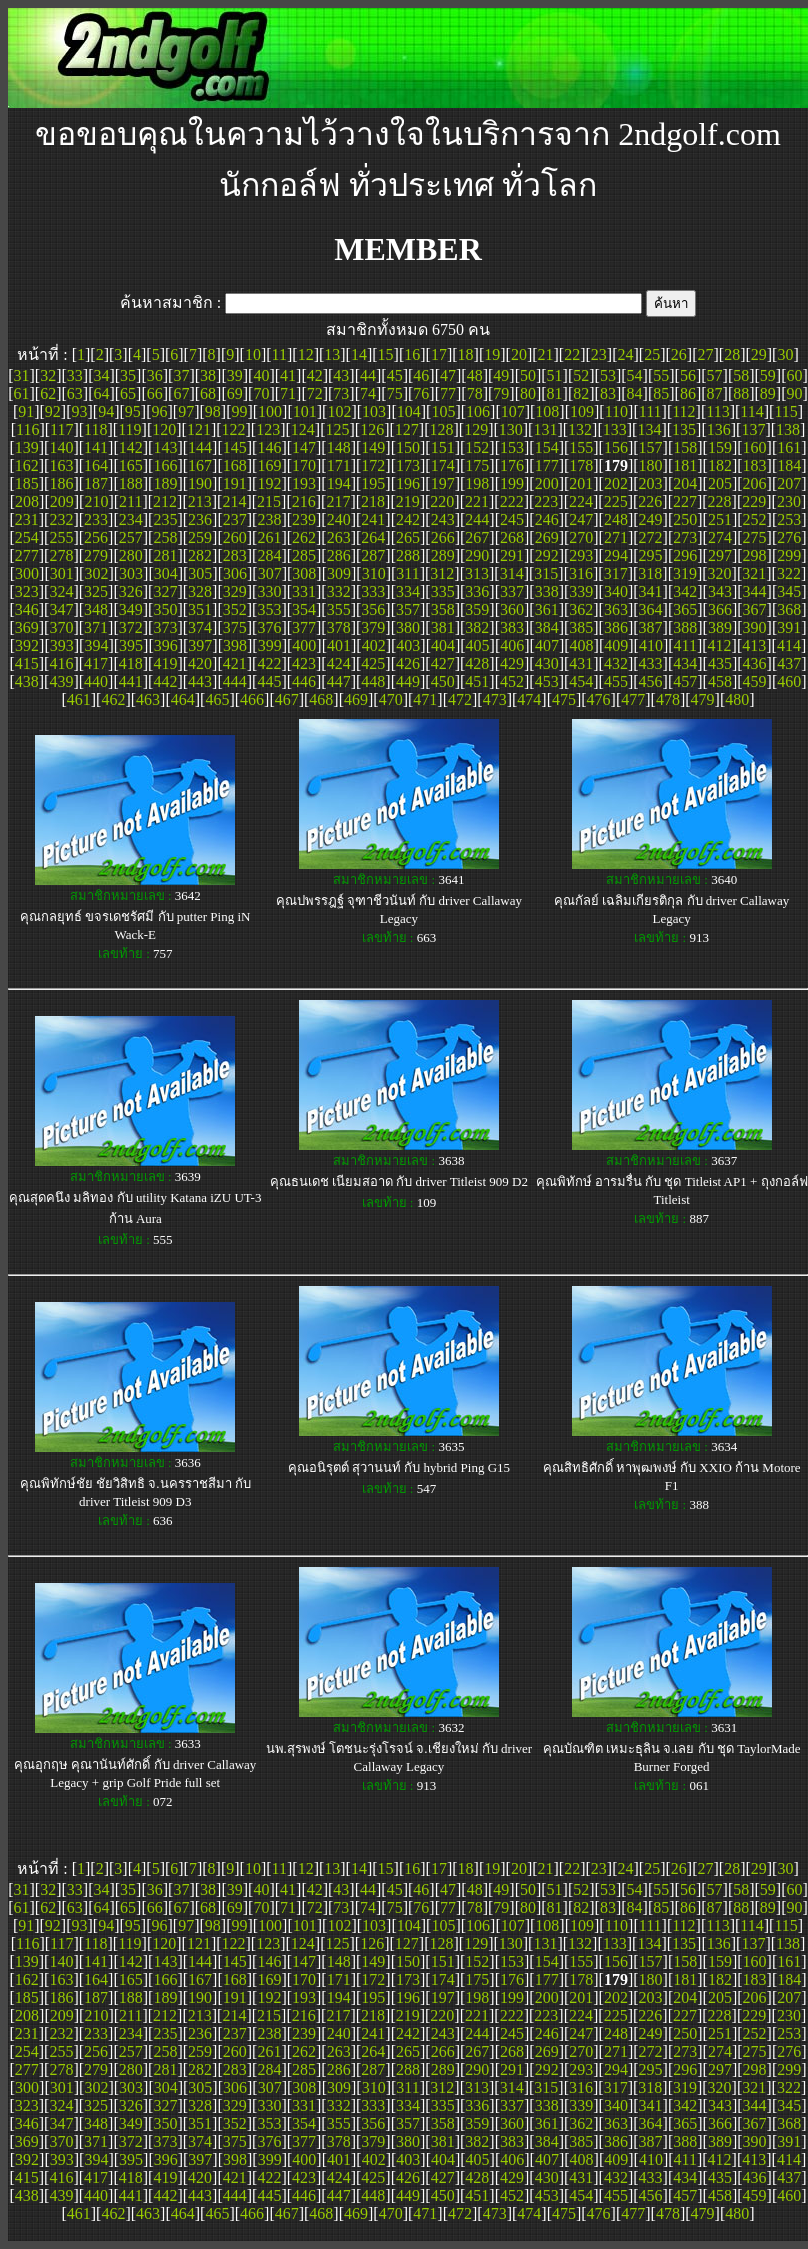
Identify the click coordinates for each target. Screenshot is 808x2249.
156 (616, 447)
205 (720, 483)
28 (732, 354)
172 (373, 465)
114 (751, 411)
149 (373, 447)
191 (235, 483)
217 (338, 501)
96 (159, 411)
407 (547, 645)
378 (339, 627)
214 (234, 501)
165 (131, 465)
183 (755, 465)
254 (27, 537)
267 (477, 537)
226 (650, 501)
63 (75, 393)
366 (720, 609)
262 (304, 537)
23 (599, 354)
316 (581, 573)
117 (61, 429)
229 (754, 501)
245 (512, 519)
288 (408, 555)
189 (165, 483)
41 (288, 375)
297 (720, 555)
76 (421, 393)
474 (529, 699)
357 (408, 609)
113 (717, 411)
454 (581, 681)
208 (27, 501)
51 (555, 375)
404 (443, 645)
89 (768, 393)
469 (356, 699)
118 (95, 429)
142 (131, 447)
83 (608, 393)
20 (519, 354)
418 (131, 663)
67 (181, 393)
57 (715, 375)
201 (581, 483)
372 (131, 627)
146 (269, 447)
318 (650, 573)
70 (261, 393)
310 (374, 573)
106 (478, 411)
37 (181, 375)
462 (113, 699)
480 (737, 699)
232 (61, 519)
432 (616, 663)
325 (96, 591)
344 (755, 591)
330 (269, 591)
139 (27, 447)
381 (443, 627)
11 (279, 354)
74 (368, 393)
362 (581, 609)
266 (443, 537)
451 (477, 681)
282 (200, 555)
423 (304, 663)
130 (511, 429)
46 (421, 375)
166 (165, 465)
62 (48, 393)
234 (131, 519)
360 (512, 609)
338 (547, 591)
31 (21, 375)
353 (269, 609)
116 (27, 429)
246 (547, 519)
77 (448, 393)
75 (395, 393)
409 (616, 645)
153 (512, 447)
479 (703, 699)
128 (441, 429)
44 (368, 375)
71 (288, 393)
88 (741, 393)
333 (373, 591)
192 (269, 483)
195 (373, 483)
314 (512, 573)
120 (164, 429)
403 (408, 645)
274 (720, 537)
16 (412, 354)
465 (217, 699)
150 (408, 447)
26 (679, 354)
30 (785, 354)
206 (755, 483)
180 (651, 465)
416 (61, 663)
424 (339, 663)
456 (651, 681)
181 (685, 465)
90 (795, 393)
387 (651, 627)
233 (96, 519)
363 (616, 609)
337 (512, 591)
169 (269, 465)
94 (106, 411)
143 (165, 447)
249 (651, 519)
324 (61, 591)
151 (443, 447)
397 (200, 645)
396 (166, 645)
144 (200, 447)
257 (131, 537)
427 (443, 663)
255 (61, 537)
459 (755, 681)
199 (512, 483)
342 (685, 591)
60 (795, 375)
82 (581, 393)
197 (443, 483)
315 (546, 573)
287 (373, 555)
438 (27, 681)
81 (555, 393)
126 (372, 429)
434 (685, 663)
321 (754, 573)
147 (304, 447)
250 (685, 519)
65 (128, 393)
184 (789, 465)
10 (253, 354)
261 (269, 537)
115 (785, 411)
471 (425, 699)
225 (616, 501)
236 (200, 519)
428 (477, 663)
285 (304, 555)
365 (685, 609)
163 (61, 465)
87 (715, 393)
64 (101, 393)
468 (321, 699)
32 (48, 375)
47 (448, 375)
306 (235, 573)
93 (80, 411)
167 (200, 465)
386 (616, 627)
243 (443, 519)
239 (304, 519)
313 (477, 573)
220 (442, 501)
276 (789, 537)
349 (131, 609)
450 (443, 681)
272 (651, 537)
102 (339, 411)
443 (200, 681)
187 (96, 483)
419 (165, 663)
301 (62, 573)
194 (339, 483)
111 (650, 411)
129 (476, 429)
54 (635, 375)
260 (235, 537)
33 (75, 375)
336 (477, 591)
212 (165, 501)
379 (373, 627)
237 (235, 519)
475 (564, 699)
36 (155, 375)
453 (547, 681)
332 (339, 591)
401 (339, 645)
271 (616, 537)
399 (270, 645)
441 (131, 681)
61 (21, 393)
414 (789, 645)
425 (373, 663)
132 (580, 429)
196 (408, 483)
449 (408, 681)
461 (79, 699)
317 (616, 573)
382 (477, 627)
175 (477, 465)
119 (129, 429)
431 (581, 663)
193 (304, 483)
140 (61, 447)
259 (200, 537)
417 (96, 663)
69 (235, 393)
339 (581, 591)
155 (581, 447)
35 (128, 375)
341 (651, 591)
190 (200, 483)
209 (62, 501)
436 (755, 663)
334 (408, 591)
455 (616, 681)
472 (460, 699)
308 (304, 573)
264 (373, 537)
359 (477, 609)
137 (753, 429)
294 (616, 555)
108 (547, 411)
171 (339, 465)
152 (477, 447)
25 (652, 354)
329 (235, 591)
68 (208, 393)
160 (755, 447)
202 (616, 483)
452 (512, 681)
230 (789, 501)
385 (581, 627)
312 (442, 573)
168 (235, 465)
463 (148, 699)
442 (165, 681)
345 (789, 591)
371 (96, 627)
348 (96, 609)
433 (651, 663)
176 (512, 465)
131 (545, 429)
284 (269, 555)
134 (649, 429)
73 (341, 393)
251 (720, 519)
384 (547, 627)
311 (407, 573)
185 (27, 483)
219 (408, 501)
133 (615, 429)
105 (443, 411)
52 (581, 375)
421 (235, 663)
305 (200, 573)
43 (341, 375)
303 (131, 573)
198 (477, 483)
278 (61, 555)
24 (626, 354)
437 (789, 663)
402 (374, 645)
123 (268, 429)
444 (235, 681)
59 (768, 375)
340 (616, 591)
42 (315, 375)
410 (651, 645)
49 (501, 375)
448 (373, 681)
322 (789, 573)
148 (339, 447)
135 (684, 429)
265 (408, 537)
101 (305, 411)
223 (546, 501)
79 (501, 393)
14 (359, 354)
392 (27, 645)
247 (581, 519)
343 (720, 591)
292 (547, 555)
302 (96, 573)
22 (572, 354)
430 (547, 663)
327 (165, 591)
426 (408, 663)
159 (720, 447)
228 (720, 501)
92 (53, 411)
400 (304, 645)
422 (269, 663)
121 (199, 429)
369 (27, 627)
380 (408, 627)
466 (252, 699)
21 (546, 354)
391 (789, 627)
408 (582, 645)
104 (409, 411)
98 (213, 411)
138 (788, 429)
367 (755, 609)
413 (754, 645)
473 (495, 699)
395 (131, 645)
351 (200, 609)
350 (165, 609)
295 (651, 555)
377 (304, 627)
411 (685, 645)
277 (27, 555)
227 (685, 501)
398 (235, 645)
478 (668, 699)
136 (719, 429)
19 (492, 354)
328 (200, 591)
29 (759, 354)
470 (391, 699)
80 (528, 393)
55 (661, 375)
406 (512, 645)
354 (304, 609)
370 (61, 627)
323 (27, 591)
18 (466, 354)
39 (235, 375)
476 (599, 699)
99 (239, 411)
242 (408, 519)
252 (755, 519)
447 (339, 681)
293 (581, 555)
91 (26, 411)
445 (269, 681)
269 (547, 537)
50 (528, 375)
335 (443, 591)
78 (475, 393)
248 (616, 519)
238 (269, 519)
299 (789, 555)
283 (235, 555)
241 (373, 519)
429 (512, 663)
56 (688, 375)
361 (547, 609)
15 (386, 354)
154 (547, 447)
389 (720, 627)
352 (235, 609)
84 (635, 393)
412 (720, 645)
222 (512, 501)
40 (261, 375)
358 (443, 609)
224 (581, 501)
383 (512, 627)
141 (96, 447)
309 (339, 573)
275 (755, 537)
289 (443, 555)
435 (720, 663)
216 (304, 501)
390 (755, 627)
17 (439, 354)
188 (131, 483)
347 (61, 609)
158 (685, 447)
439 (61, 681)
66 (155, 393)
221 (477, 501)
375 (235, 627)
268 (512, 537)
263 (339, 537)
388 (685, 627)
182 (720, 465)
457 (685, 681)
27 (705, 354)
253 (789, 519)
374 (200, 627)
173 (408, 465)
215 (269, 501)
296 (685, 555)
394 (96, 645)
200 (547, 483)
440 (96, 681)
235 (165, 519)
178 (581, 465)
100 (270, 411)
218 (373, 501)
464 (183, 699)
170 (304, 465)
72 (315, 393)
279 (96, 555)
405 (478, 645)
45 (395, 375)
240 (339, 519)
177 (547, 465)
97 (186, 411)
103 (374, 411)
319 (685, 573)
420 (200, 663)
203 (651, 483)
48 (475, 375)
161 (789, 447)
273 (685, 537)
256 (96, 537)
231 (27, 519)
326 (131, 591)
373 (165, 627)
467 (287, 699)
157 (651, 447)
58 (741, 375)
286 (339, 555)
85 (661, 393)
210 (96, 501)
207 (789, 483)
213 (200, 501)
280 (131, 555)
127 (407, 429)
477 (633, 699)
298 (755, 555)
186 (61, 483)
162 (27, 465)
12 (306, 354)
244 (477, 519)
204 (685, 483)
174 (443, 465)
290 (477, 555)
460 (789, 681)
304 (166, 573)
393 (62, 645)
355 (339, 609)
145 (235, 447)
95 (133, 411)
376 (269, 627)
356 (373, 609)
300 (27, 573)
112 (683, 411)
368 (789, 609)
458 (720, 681)
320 (720, 573)
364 (651, 609)
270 (581, 537)
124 (303, 429)
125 (338, 429)
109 (582, 411)
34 (101, 375)
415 (27, 663)
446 (304, 681)
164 (96, 465)
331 (304, 591)
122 (234, 429)
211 (130, 501)
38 (208, 375)
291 (512, 555)
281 (165, 555)
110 (616, 411)
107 (513, 411)
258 (165, 537)
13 (332, 354)
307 (270, 573)
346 (27, 609)
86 (688, 393)
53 (608, 375)
